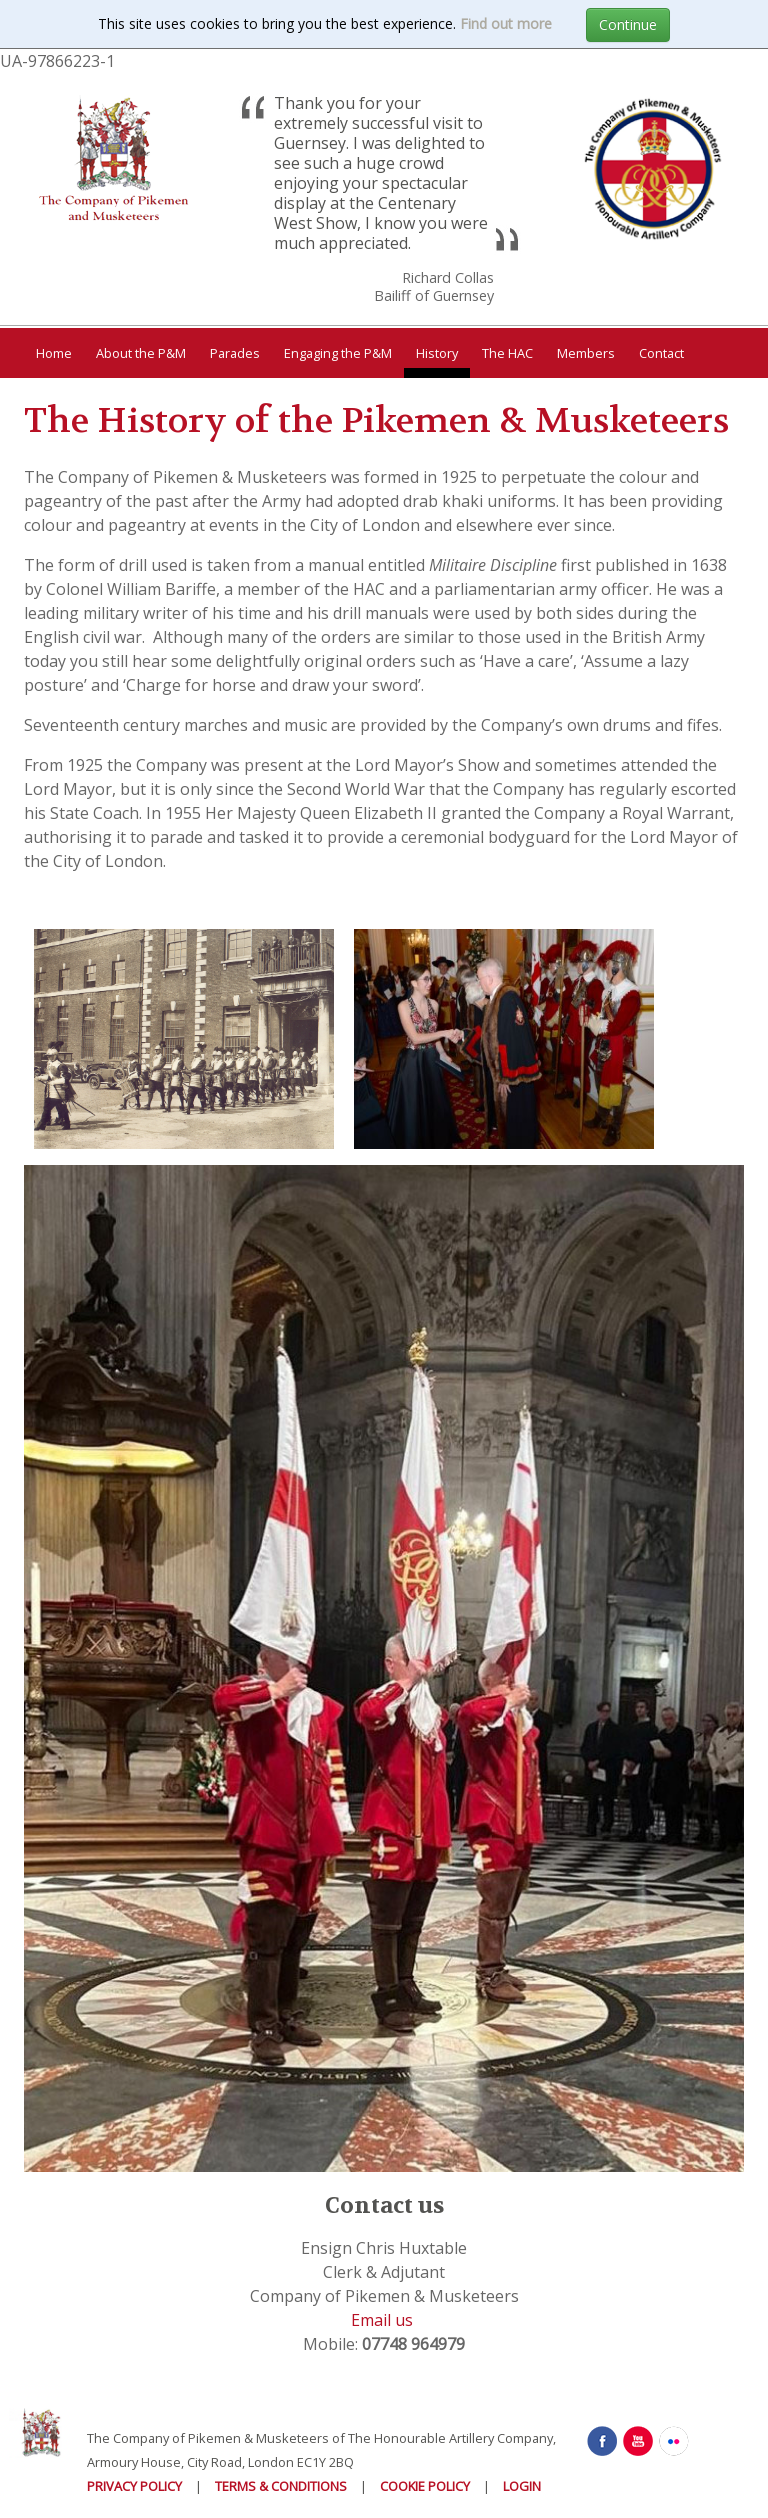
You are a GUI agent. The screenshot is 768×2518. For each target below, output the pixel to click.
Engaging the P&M (338, 353)
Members (586, 353)
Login (522, 2486)
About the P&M (141, 353)
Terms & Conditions (281, 2486)
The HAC (507, 353)
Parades (235, 353)
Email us (382, 2320)
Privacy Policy (134, 2486)
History (437, 353)
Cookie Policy (425, 2486)
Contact (661, 353)
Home (54, 353)
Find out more (506, 23)
